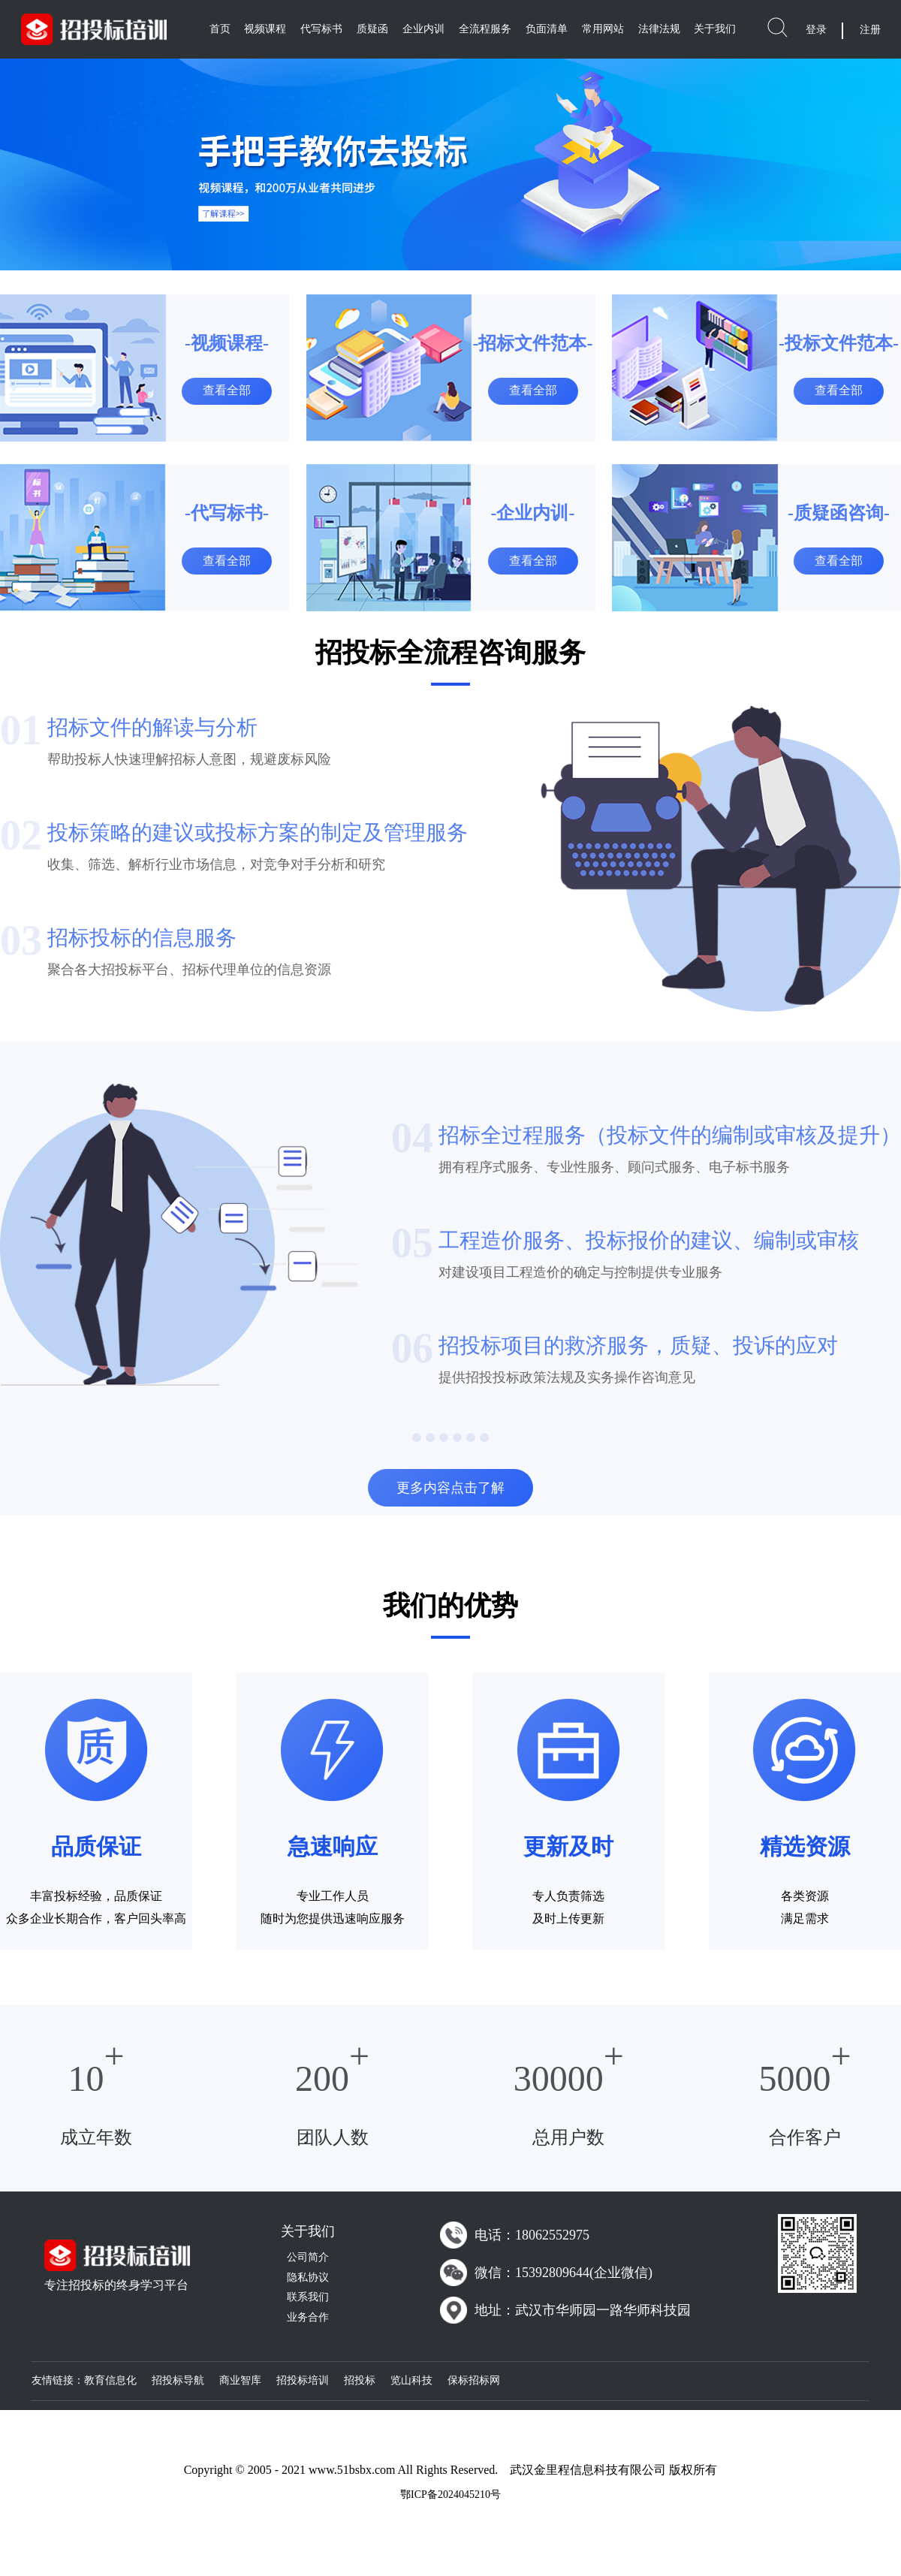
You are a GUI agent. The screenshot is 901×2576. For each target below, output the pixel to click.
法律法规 (659, 29)
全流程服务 (485, 29)
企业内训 (423, 29)
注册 (870, 29)
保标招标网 (473, 2380)
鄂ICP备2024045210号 (450, 2494)
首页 (220, 29)
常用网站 (603, 29)
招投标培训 (302, 2380)
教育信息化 (110, 2380)
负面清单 (547, 29)
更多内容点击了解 (450, 1487)
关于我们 (715, 29)
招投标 (359, 2380)
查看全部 (227, 390)
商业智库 (240, 2380)
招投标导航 (178, 2380)
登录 (816, 29)
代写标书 (321, 29)
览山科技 (411, 2380)
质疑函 (372, 29)
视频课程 (265, 29)
